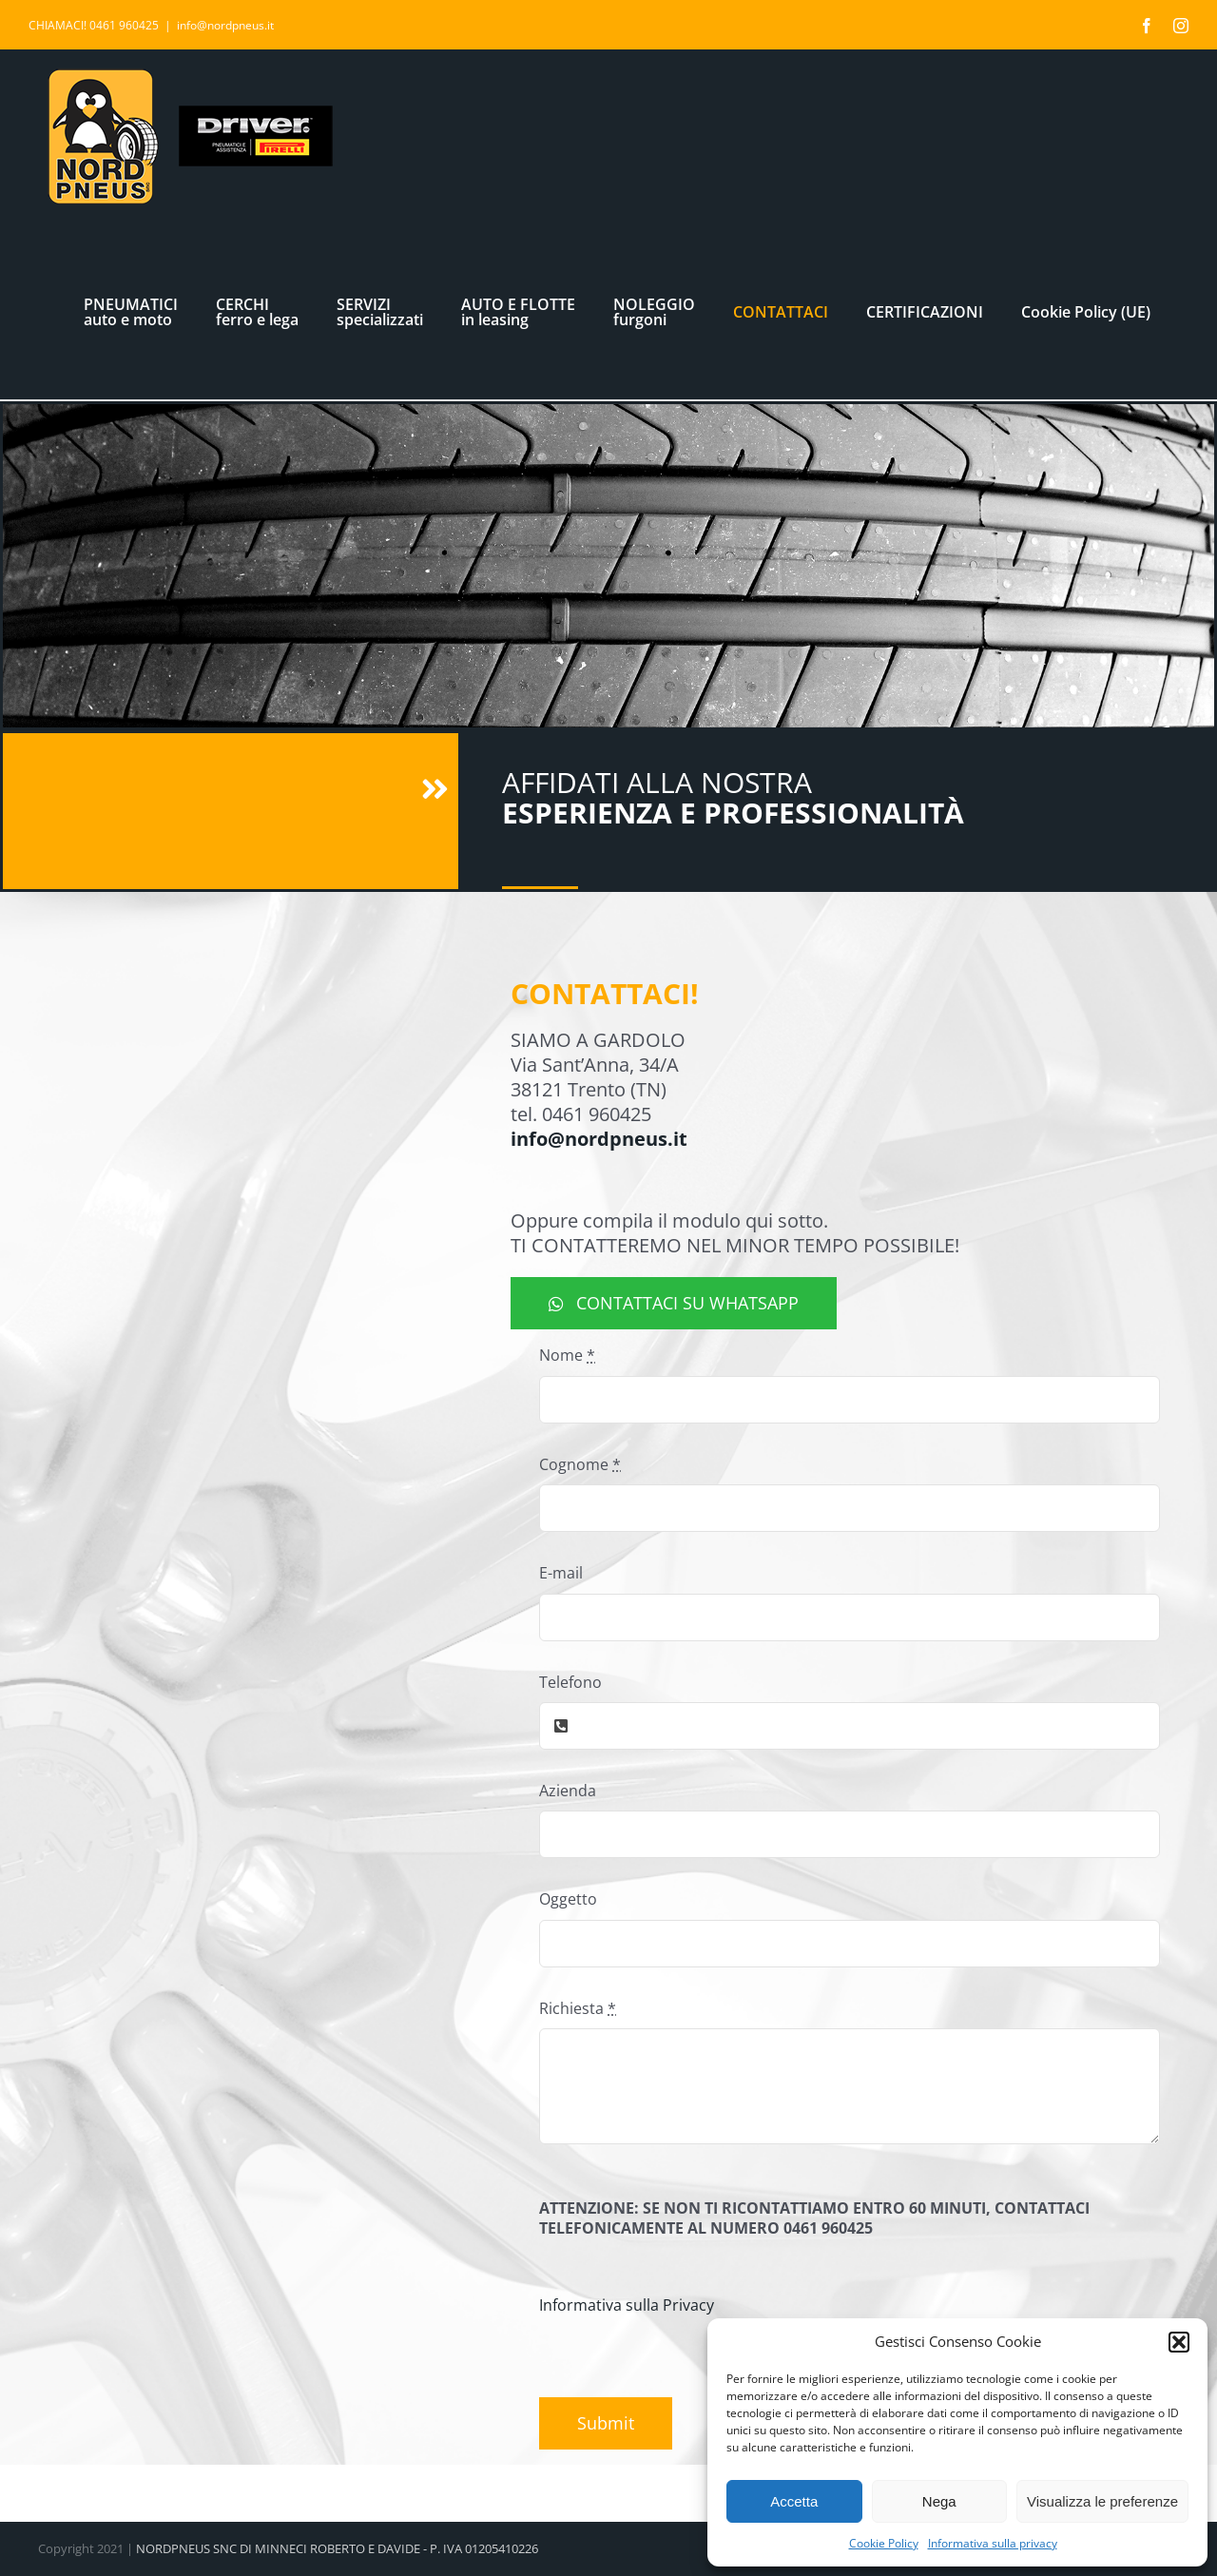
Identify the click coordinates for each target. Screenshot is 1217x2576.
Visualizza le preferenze (1102, 2501)
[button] (1178, 2342)
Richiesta (577, 2008)
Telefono (570, 1682)
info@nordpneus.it (225, 25)
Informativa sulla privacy (992, 2543)
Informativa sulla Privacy (626, 2305)
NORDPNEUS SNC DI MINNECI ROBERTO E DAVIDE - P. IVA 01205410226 (337, 2548)
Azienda (567, 1790)
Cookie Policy (883, 2543)
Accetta (794, 2501)
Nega (939, 2501)
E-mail (561, 1572)
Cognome (580, 1464)
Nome (567, 1355)
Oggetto (568, 1898)
